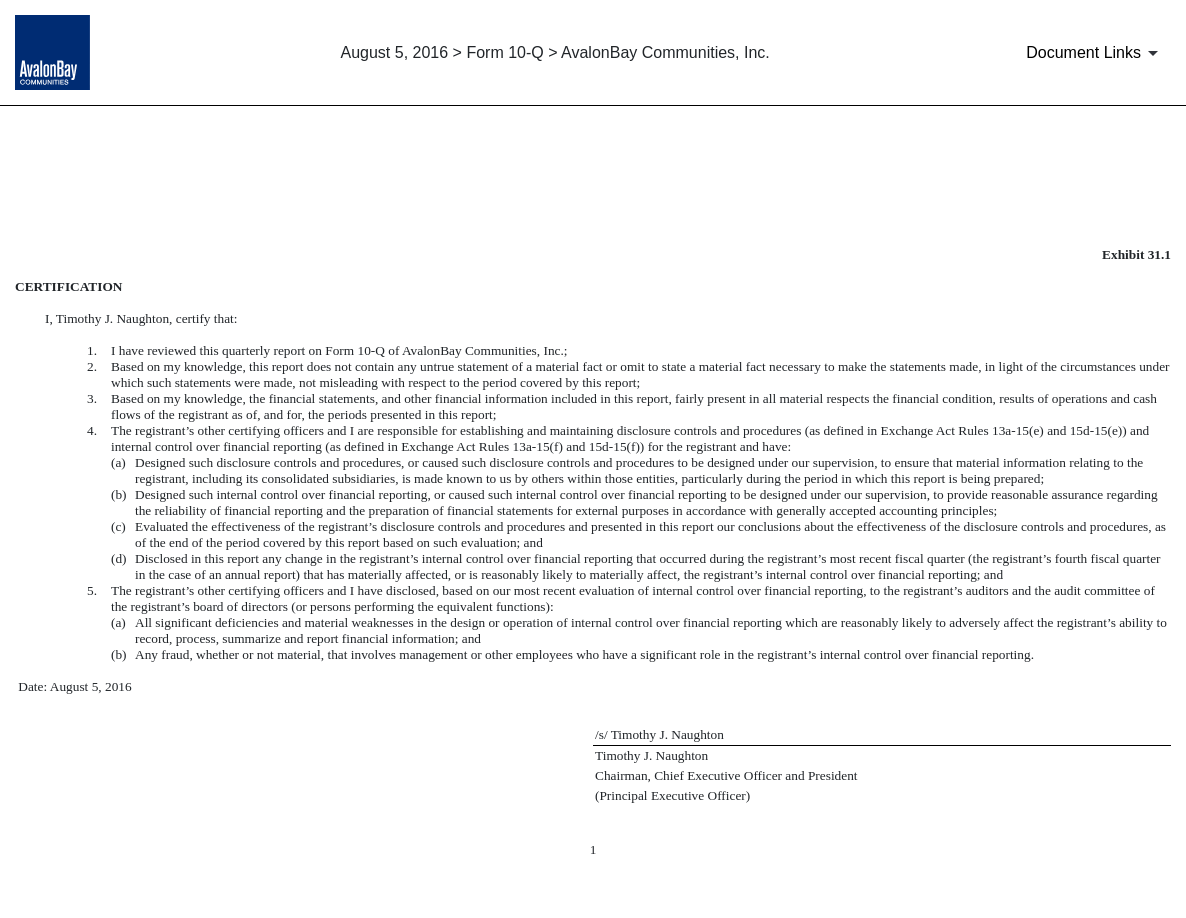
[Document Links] (1095, 53)
